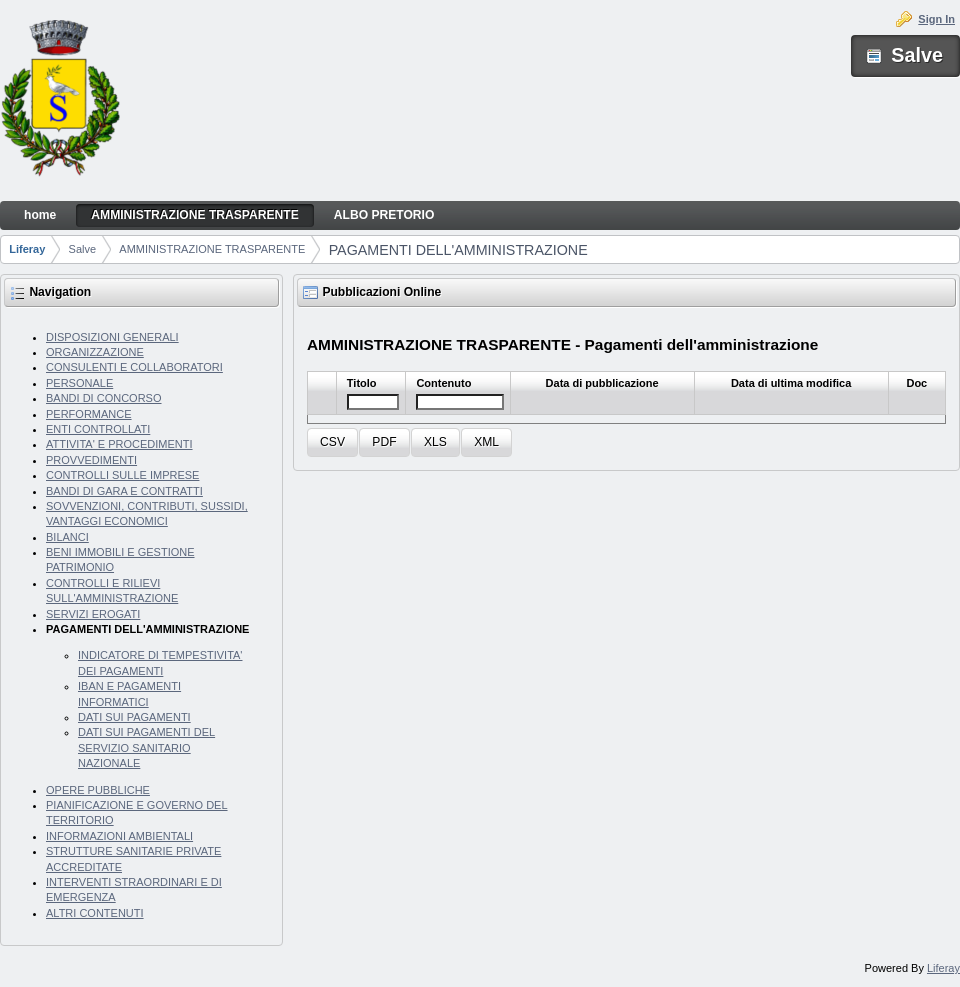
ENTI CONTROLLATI (98, 429)
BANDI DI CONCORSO (104, 398)
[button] (332, 442)
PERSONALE (79, 383)
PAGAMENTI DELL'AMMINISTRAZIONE (458, 250)
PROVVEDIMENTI (91, 460)
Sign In (936, 19)
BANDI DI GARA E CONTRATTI (124, 491)
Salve (83, 249)
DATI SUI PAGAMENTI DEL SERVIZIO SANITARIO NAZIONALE (146, 747)
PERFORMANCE (89, 414)
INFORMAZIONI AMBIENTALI (119, 836)
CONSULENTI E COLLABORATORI (134, 367)
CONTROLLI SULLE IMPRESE (122, 475)
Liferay (27, 249)
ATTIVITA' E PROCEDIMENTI (119, 444)
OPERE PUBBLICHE (98, 790)
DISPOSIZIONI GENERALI (112, 337)
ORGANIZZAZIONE (95, 352)
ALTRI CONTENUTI (95, 913)
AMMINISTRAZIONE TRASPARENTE (212, 249)
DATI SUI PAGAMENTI (134, 717)
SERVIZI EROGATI (93, 614)
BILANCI (67, 537)
